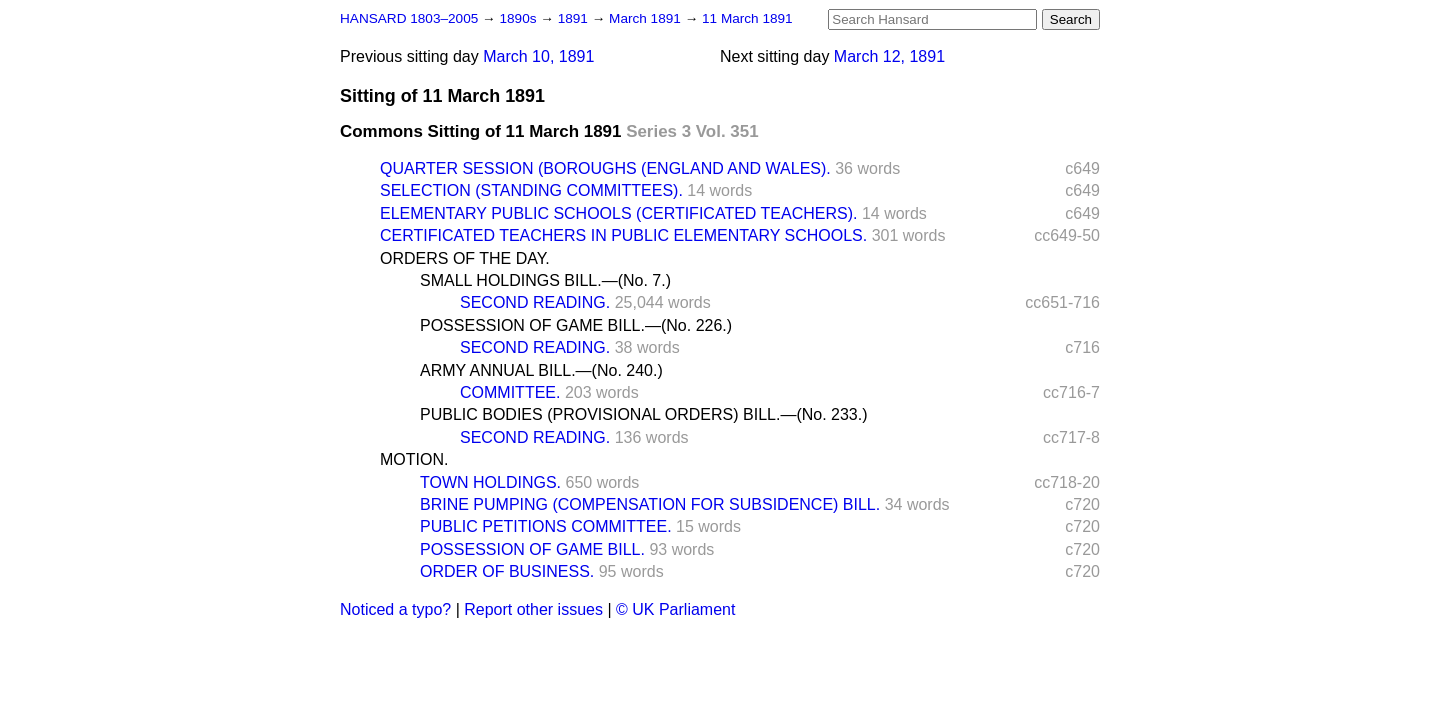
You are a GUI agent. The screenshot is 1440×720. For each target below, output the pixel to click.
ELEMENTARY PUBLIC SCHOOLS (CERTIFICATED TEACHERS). (618, 213)
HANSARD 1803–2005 (409, 18)
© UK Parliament (675, 609)
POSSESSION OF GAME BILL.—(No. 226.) (576, 325)
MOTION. (414, 459)
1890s (519, 18)
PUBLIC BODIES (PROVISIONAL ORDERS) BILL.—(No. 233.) (644, 414)
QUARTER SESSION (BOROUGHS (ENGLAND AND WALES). (605, 168)
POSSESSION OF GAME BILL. (532, 549)
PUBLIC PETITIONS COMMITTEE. (546, 526)
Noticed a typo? (395, 609)
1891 (575, 18)
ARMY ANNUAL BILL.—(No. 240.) (541, 370)
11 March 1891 (747, 18)
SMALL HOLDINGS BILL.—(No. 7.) (545, 280)
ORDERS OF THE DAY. (465, 258)
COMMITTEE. (510, 392)
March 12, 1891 (889, 56)
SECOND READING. (535, 302)
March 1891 (647, 18)
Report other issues (533, 609)
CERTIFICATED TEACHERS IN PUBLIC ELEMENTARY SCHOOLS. (623, 235)
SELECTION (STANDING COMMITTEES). (531, 190)
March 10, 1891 (538, 56)
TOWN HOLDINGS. (490, 482)
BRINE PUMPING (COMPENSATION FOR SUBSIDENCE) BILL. (650, 504)
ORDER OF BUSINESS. (507, 571)
